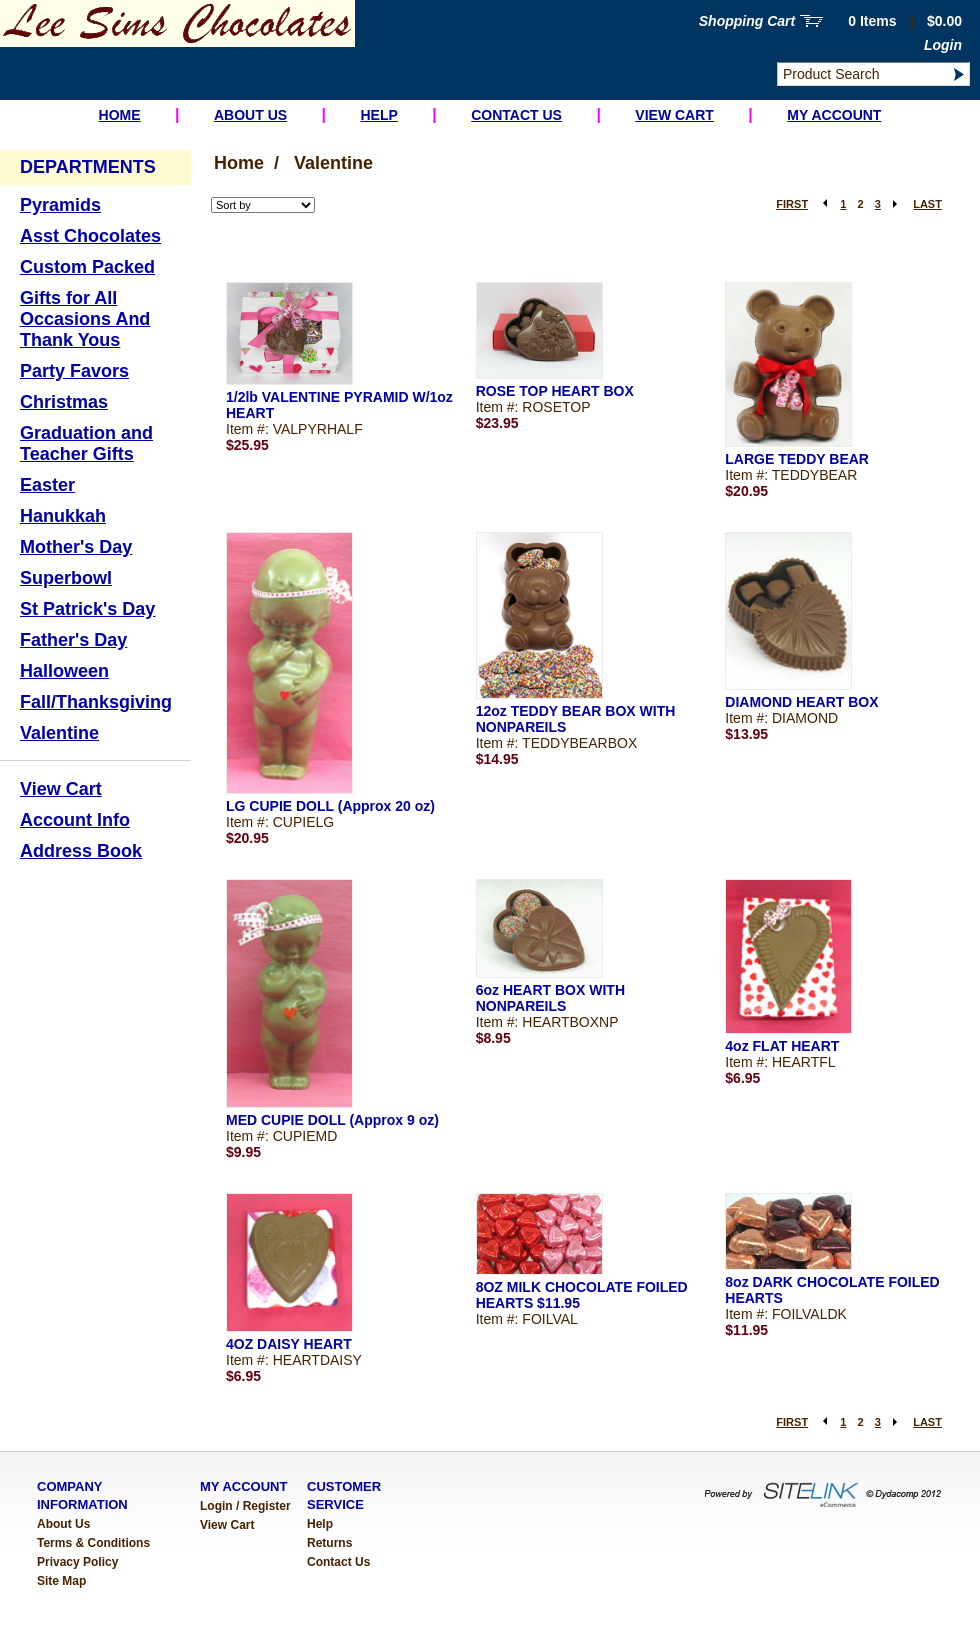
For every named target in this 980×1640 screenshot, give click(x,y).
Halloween (64, 671)
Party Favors (74, 371)
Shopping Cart (747, 21)
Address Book (81, 851)
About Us (250, 115)
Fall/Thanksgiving (96, 702)
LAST (927, 204)
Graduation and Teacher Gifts (86, 443)
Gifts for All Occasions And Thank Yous (85, 319)
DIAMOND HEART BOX (801, 702)
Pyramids (60, 205)
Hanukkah (63, 516)
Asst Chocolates (90, 236)
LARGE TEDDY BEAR (797, 459)
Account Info (75, 820)
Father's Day (73, 640)
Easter (47, 485)
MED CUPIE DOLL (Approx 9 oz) (332, 1120)
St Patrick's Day (87, 609)
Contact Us (516, 115)
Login (943, 45)
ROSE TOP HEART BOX (555, 391)
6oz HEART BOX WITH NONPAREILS (550, 998)
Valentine (59, 733)
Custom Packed (87, 267)
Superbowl (66, 578)
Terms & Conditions (93, 1543)
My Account (834, 115)
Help (378, 115)
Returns (329, 1543)
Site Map (61, 1581)
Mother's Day (76, 547)
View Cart (674, 115)
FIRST (792, 204)
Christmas (64, 402)
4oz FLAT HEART (782, 1046)
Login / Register (245, 1506)
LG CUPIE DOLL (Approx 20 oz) (330, 806)
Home (120, 115)
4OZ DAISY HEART (289, 1344)
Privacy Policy (77, 1562)
